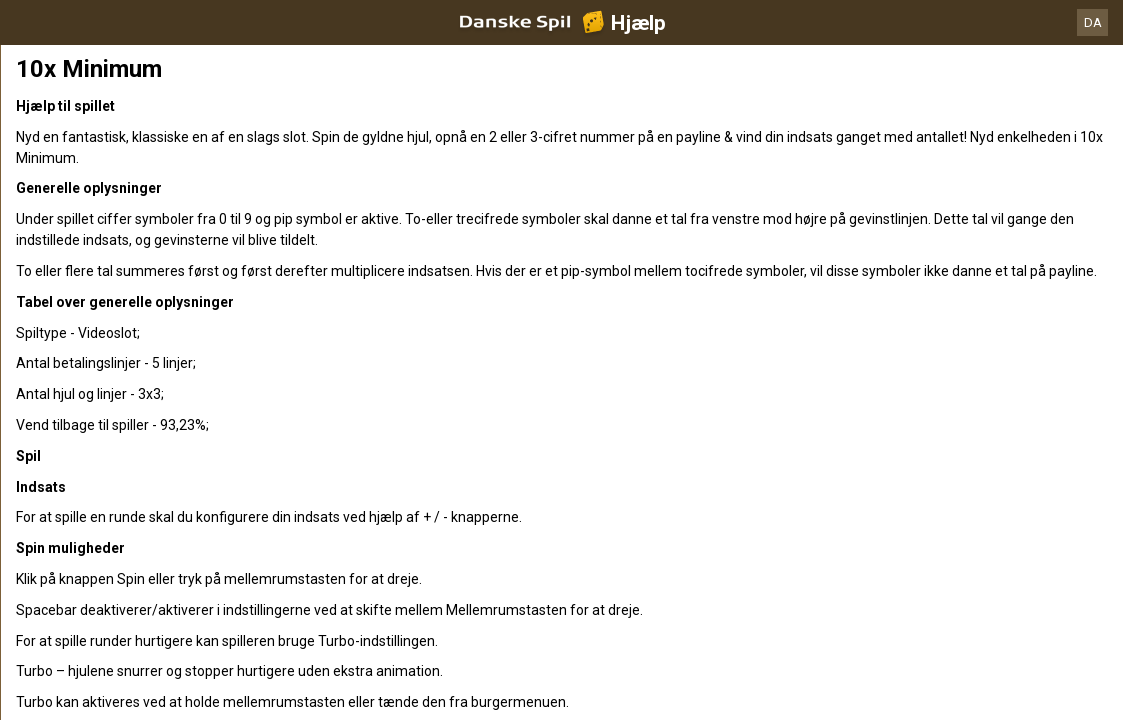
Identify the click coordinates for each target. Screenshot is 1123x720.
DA (1093, 22)
